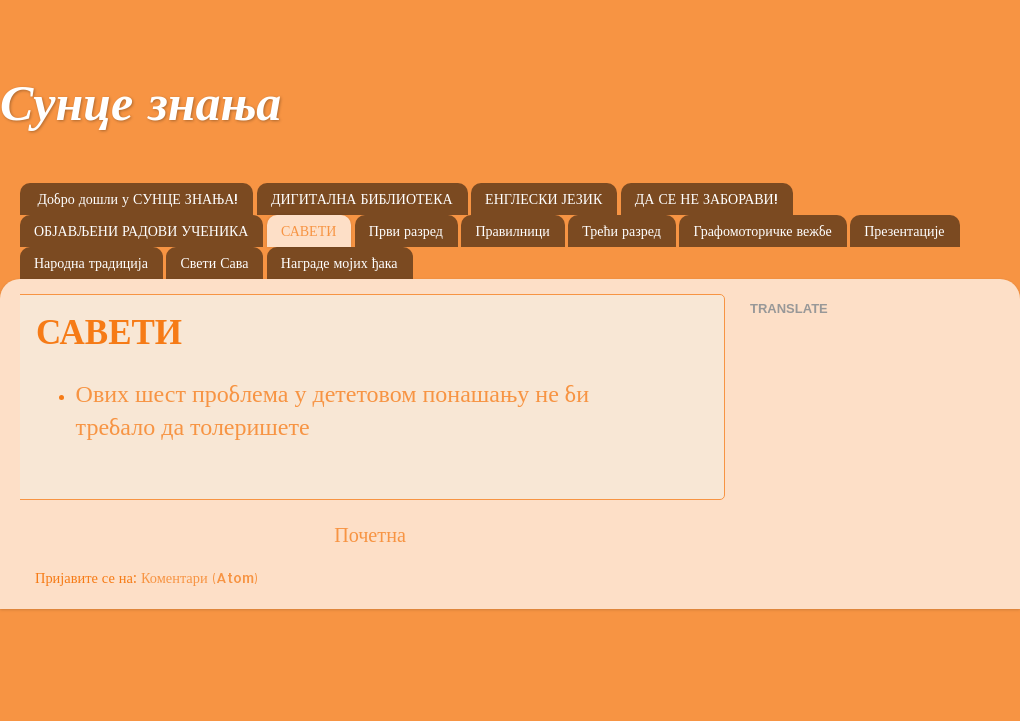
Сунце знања (140, 111)
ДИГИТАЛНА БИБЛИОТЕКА (362, 198)
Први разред (406, 230)
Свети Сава (214, 262)
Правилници (512, 230)
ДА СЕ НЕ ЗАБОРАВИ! (706, 198)
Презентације (904, 230)
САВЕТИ (308, 230)
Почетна (370, 534)
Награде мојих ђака (339, 262)
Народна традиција (91, 262)
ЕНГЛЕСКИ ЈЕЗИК (543, 198)
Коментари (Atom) (199, 577)
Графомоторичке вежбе (762, 230)
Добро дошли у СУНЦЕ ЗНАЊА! (138, 198)
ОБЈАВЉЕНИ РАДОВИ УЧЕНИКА (141, 230)
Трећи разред (621, 230)
